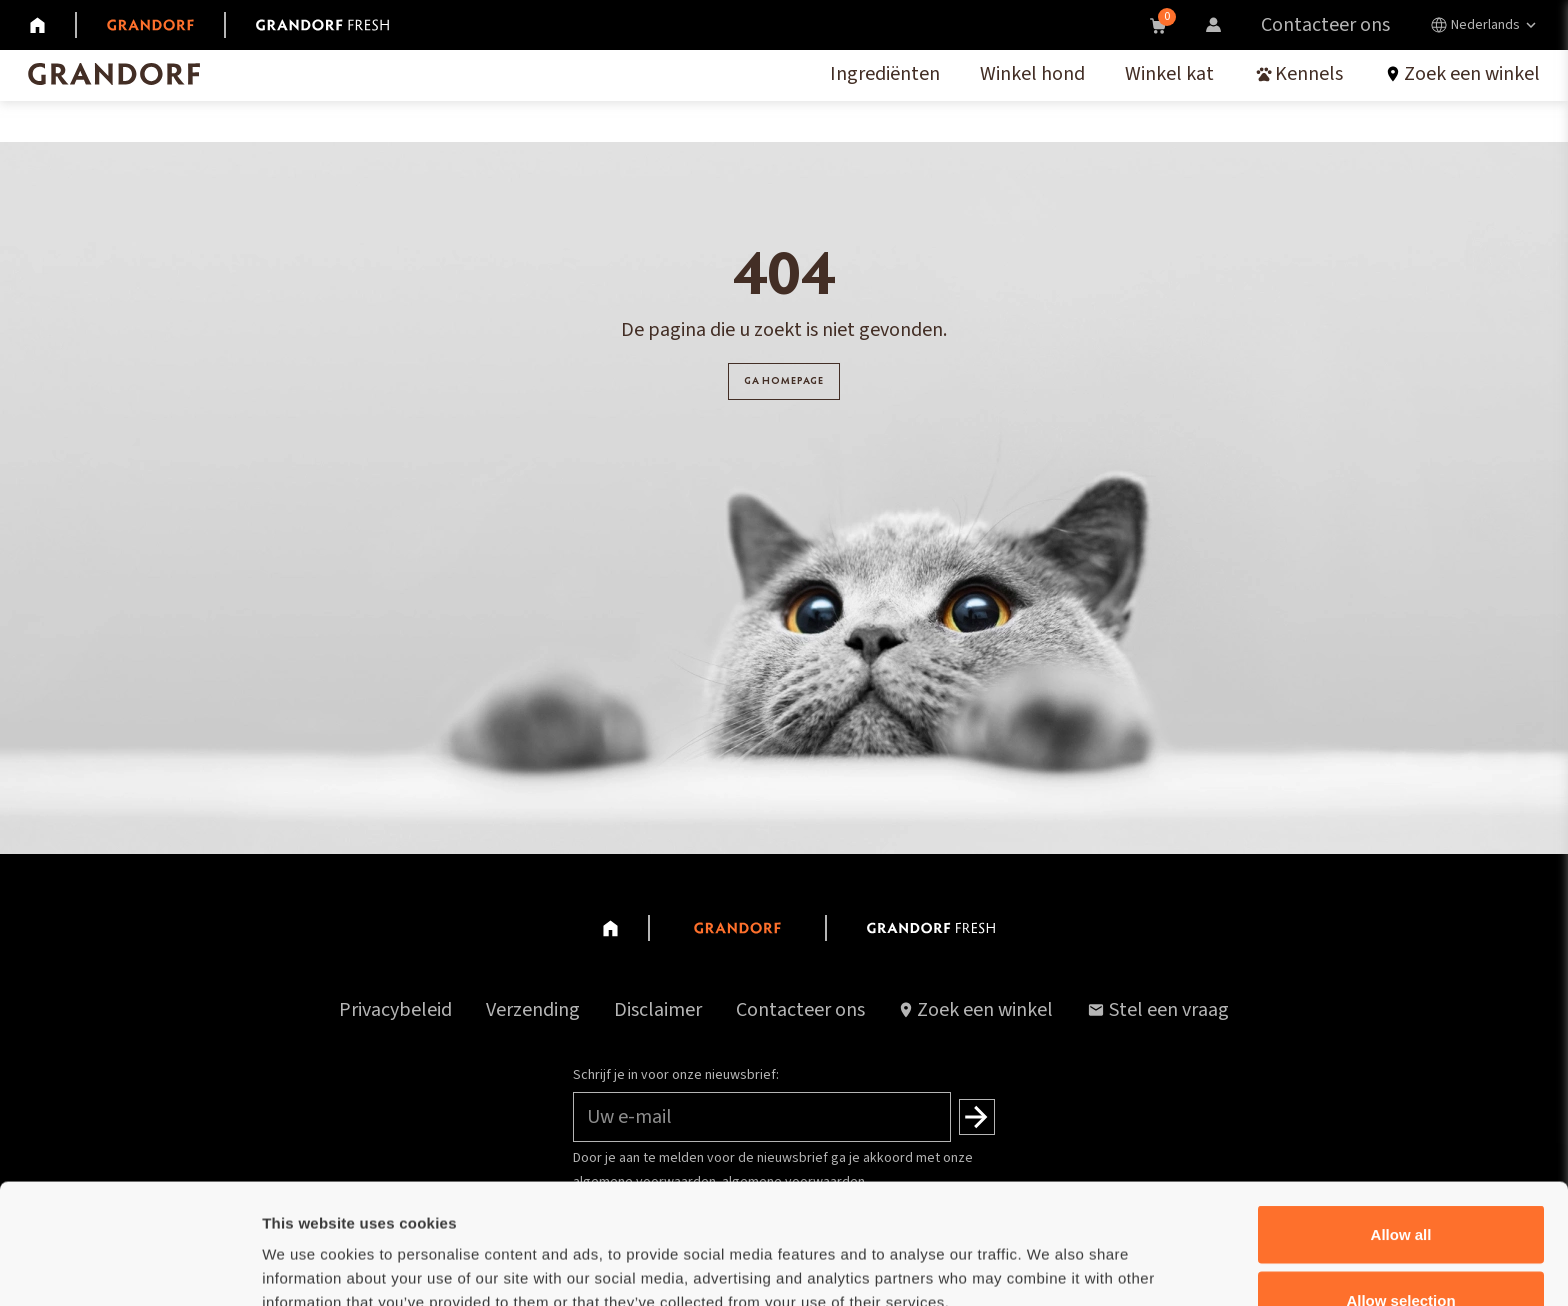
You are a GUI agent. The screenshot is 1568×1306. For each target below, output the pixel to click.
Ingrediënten (885, 74)
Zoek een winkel (985, 1010)
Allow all (1401, 1121)
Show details (1049, 1254)
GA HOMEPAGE (783, 389)
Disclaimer (658, 1010)
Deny (1401, 1252)
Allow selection (1400, 1187)
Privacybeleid (395, 1010)
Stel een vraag (1158, 1010)
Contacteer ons (1325, 25)
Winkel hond (1032, 74)
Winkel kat (1169, 74)
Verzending (533, 1010)
